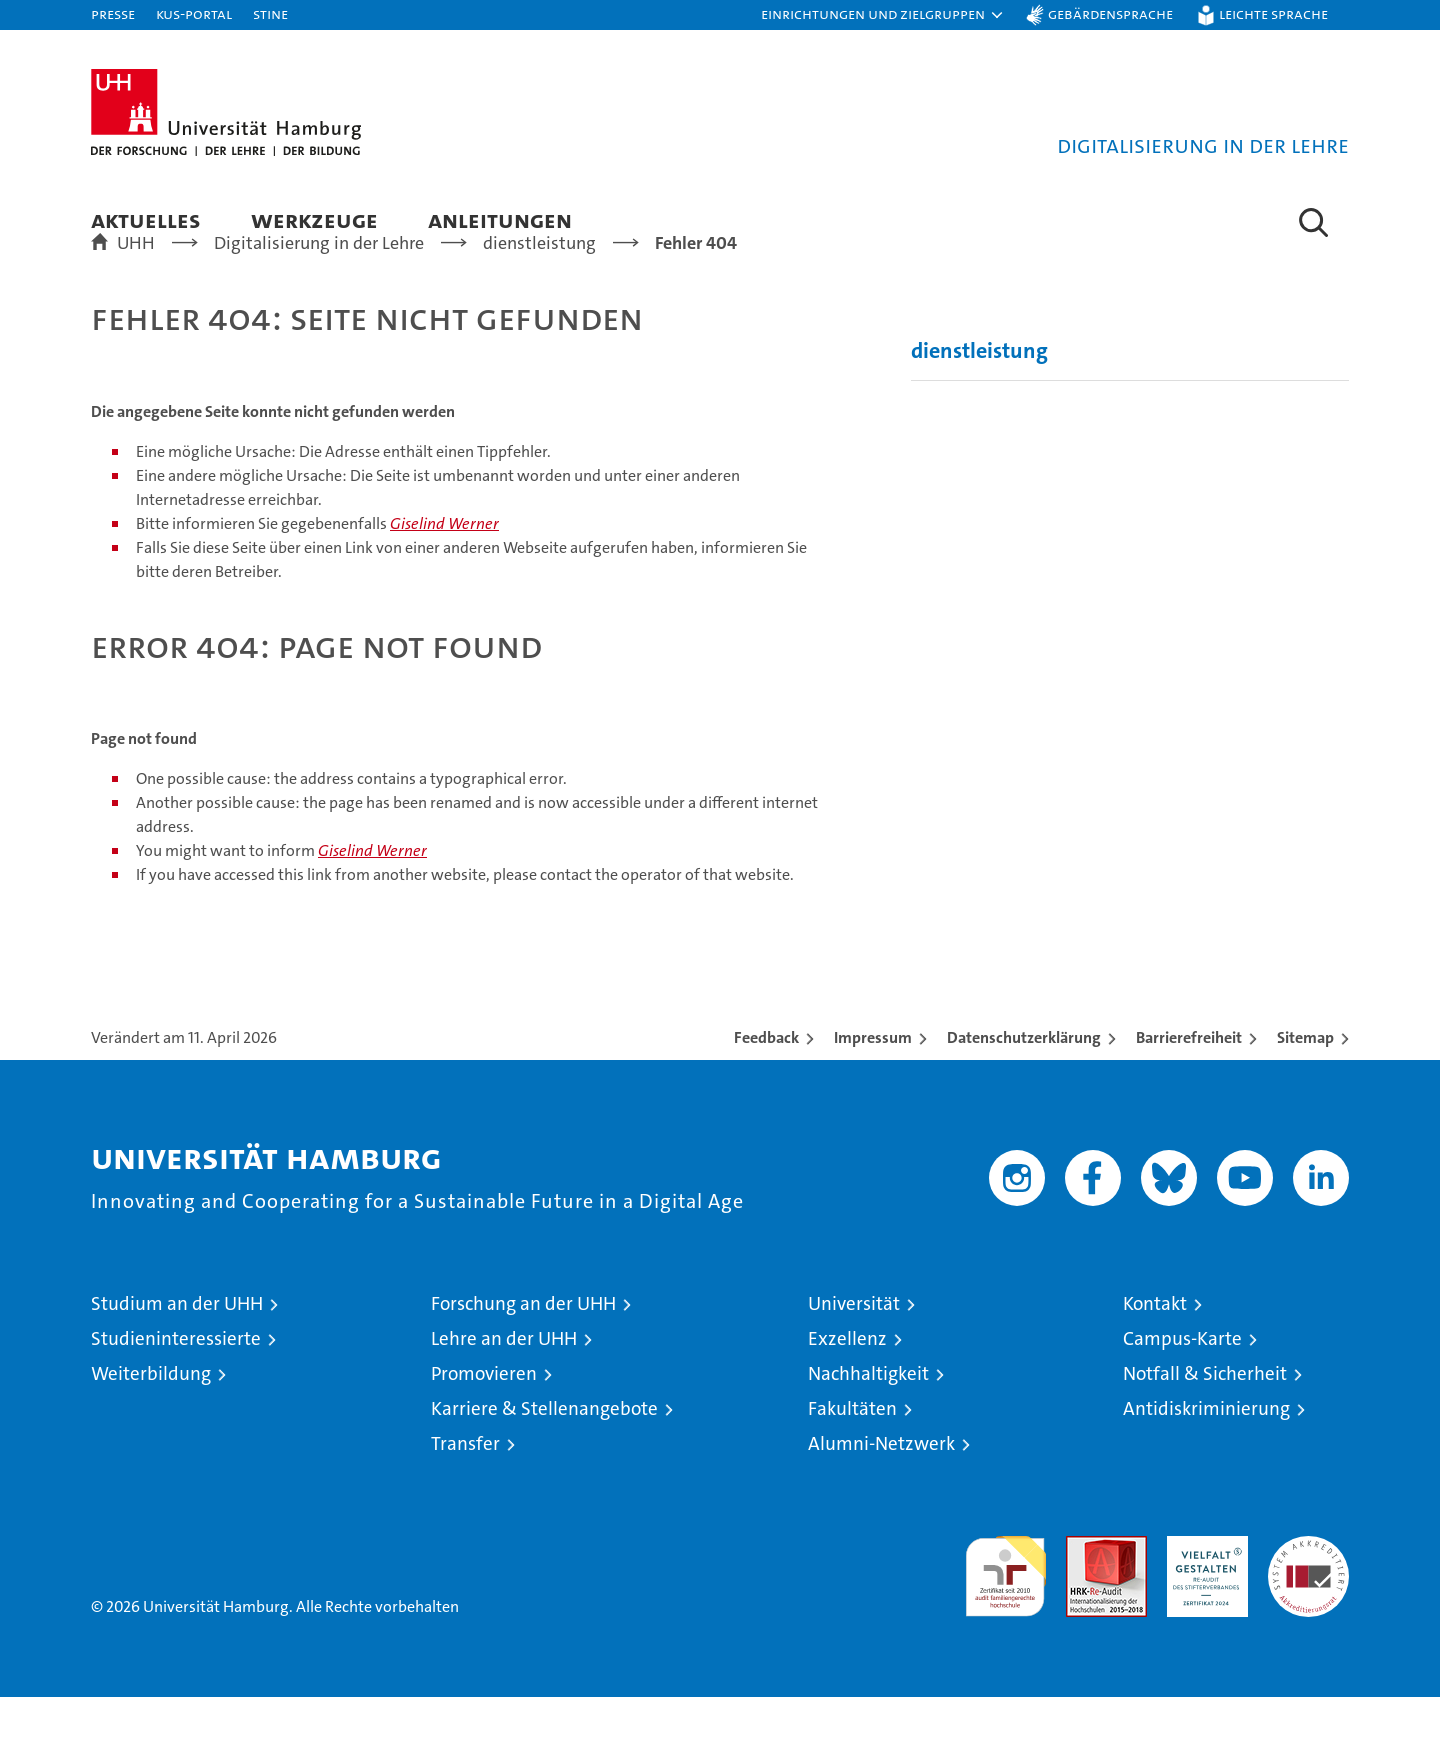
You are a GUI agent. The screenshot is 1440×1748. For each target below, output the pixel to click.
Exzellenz (847, 1389)
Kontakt (1155, 1354)
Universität (854, 1354)
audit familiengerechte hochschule (1005, 1618)
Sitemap (1305, 1088)
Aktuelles (146, 219)
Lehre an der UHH (504, 1389)
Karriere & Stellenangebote (544, 1459)
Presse (113, 13)
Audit (1085, 1597)
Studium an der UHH (177, 1354)
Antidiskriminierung (1206, 1459)
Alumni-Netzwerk (881, 1494)
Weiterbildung (151, 1424)
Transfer (465, 1494)
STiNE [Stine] (270, 13)
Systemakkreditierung (1308, 1597)
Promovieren (484, 1424)
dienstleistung (979, 401)
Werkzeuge (314, 219)
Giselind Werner (444, 574)
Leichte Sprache (1273, 13)
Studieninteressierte (176, 1389)
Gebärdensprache (1110, 13)
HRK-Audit (1202, 1597)
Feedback (766, 1088)
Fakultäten (852, 1459)
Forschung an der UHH (523, 1354)
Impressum (873, 1088)
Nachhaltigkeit (868, 1424)
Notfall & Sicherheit (1205, 1424)
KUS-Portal (194, 13)
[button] (883, 15)
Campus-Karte (1182, 1389)
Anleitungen (500, 219)
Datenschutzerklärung (1024, 1088)
